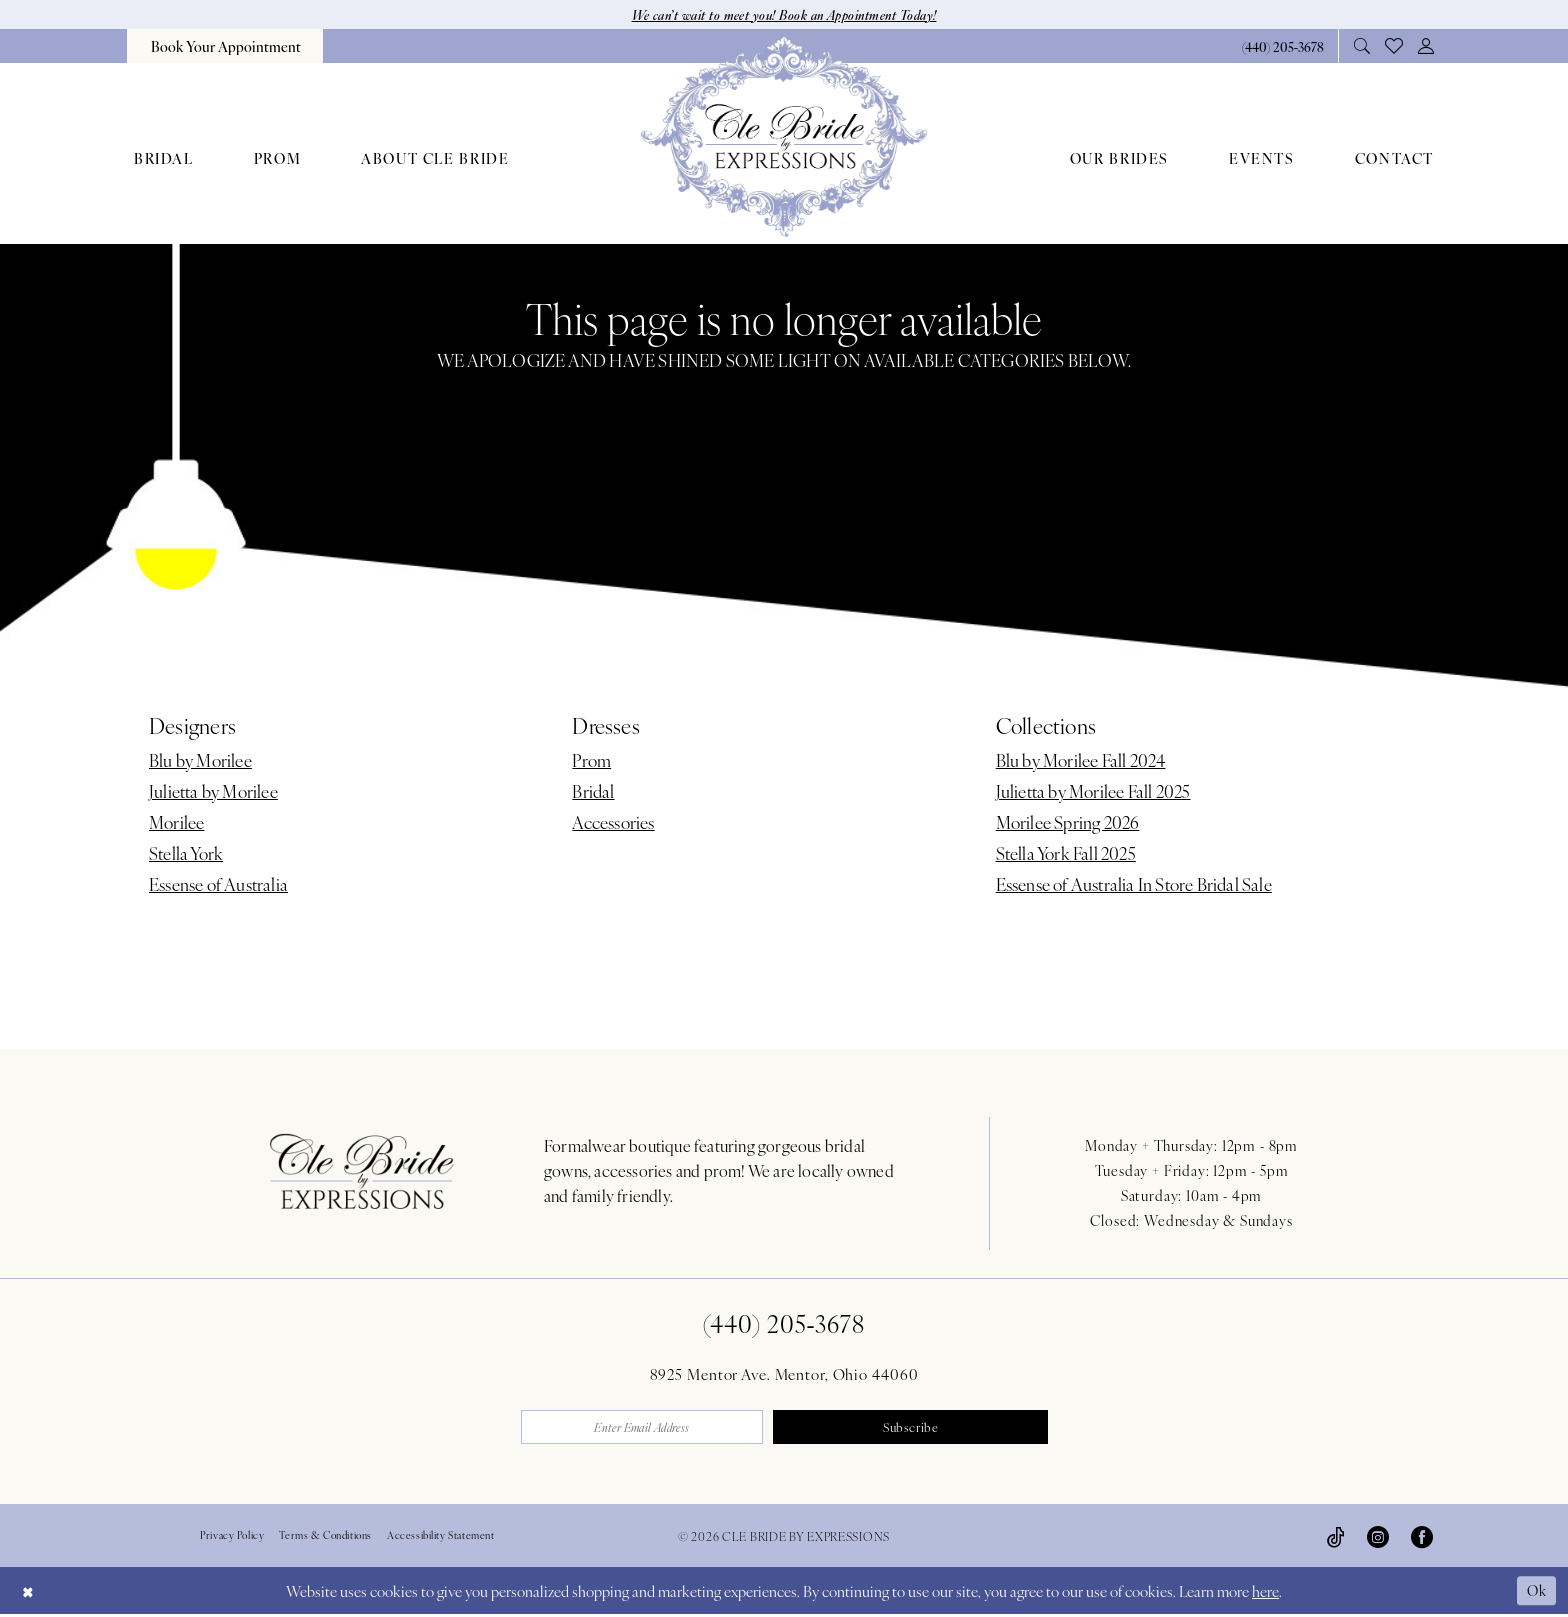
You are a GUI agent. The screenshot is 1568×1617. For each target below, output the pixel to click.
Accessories (613, 823)
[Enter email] (650, 1429)
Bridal (593, 792)
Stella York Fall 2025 (1066, 854)
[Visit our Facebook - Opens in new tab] (1422, 1539)
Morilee (176, 823)
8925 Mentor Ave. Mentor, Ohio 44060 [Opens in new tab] (784, 1374)
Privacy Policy (232, 1538)
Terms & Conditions (325, 1538)
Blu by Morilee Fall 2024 (1081, 761)
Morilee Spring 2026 (1068, 823)
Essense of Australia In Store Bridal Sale (1134, 885)
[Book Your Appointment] (225, 47)
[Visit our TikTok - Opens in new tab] (1336, 1539)
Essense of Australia (218, 885)
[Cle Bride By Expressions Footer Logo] (362, 1171)
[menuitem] (225, 47)
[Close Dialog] (29, 1593)
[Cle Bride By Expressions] (784, 137)
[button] (1426, 46)
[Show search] (1362, 46)
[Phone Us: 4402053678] (1282, 46)
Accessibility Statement (441, 1538)
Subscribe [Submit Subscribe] (918, 1429)
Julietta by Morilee (213, 792)
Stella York (186, 854)
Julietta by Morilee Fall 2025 (1093, 792)
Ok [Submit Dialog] (1536, 1592)
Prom (591, 761)
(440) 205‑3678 (784, 1324)
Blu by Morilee (200, 761)
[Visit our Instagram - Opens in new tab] (1378, 1539)
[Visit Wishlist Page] (1394, 47)
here (1265, 1593)
